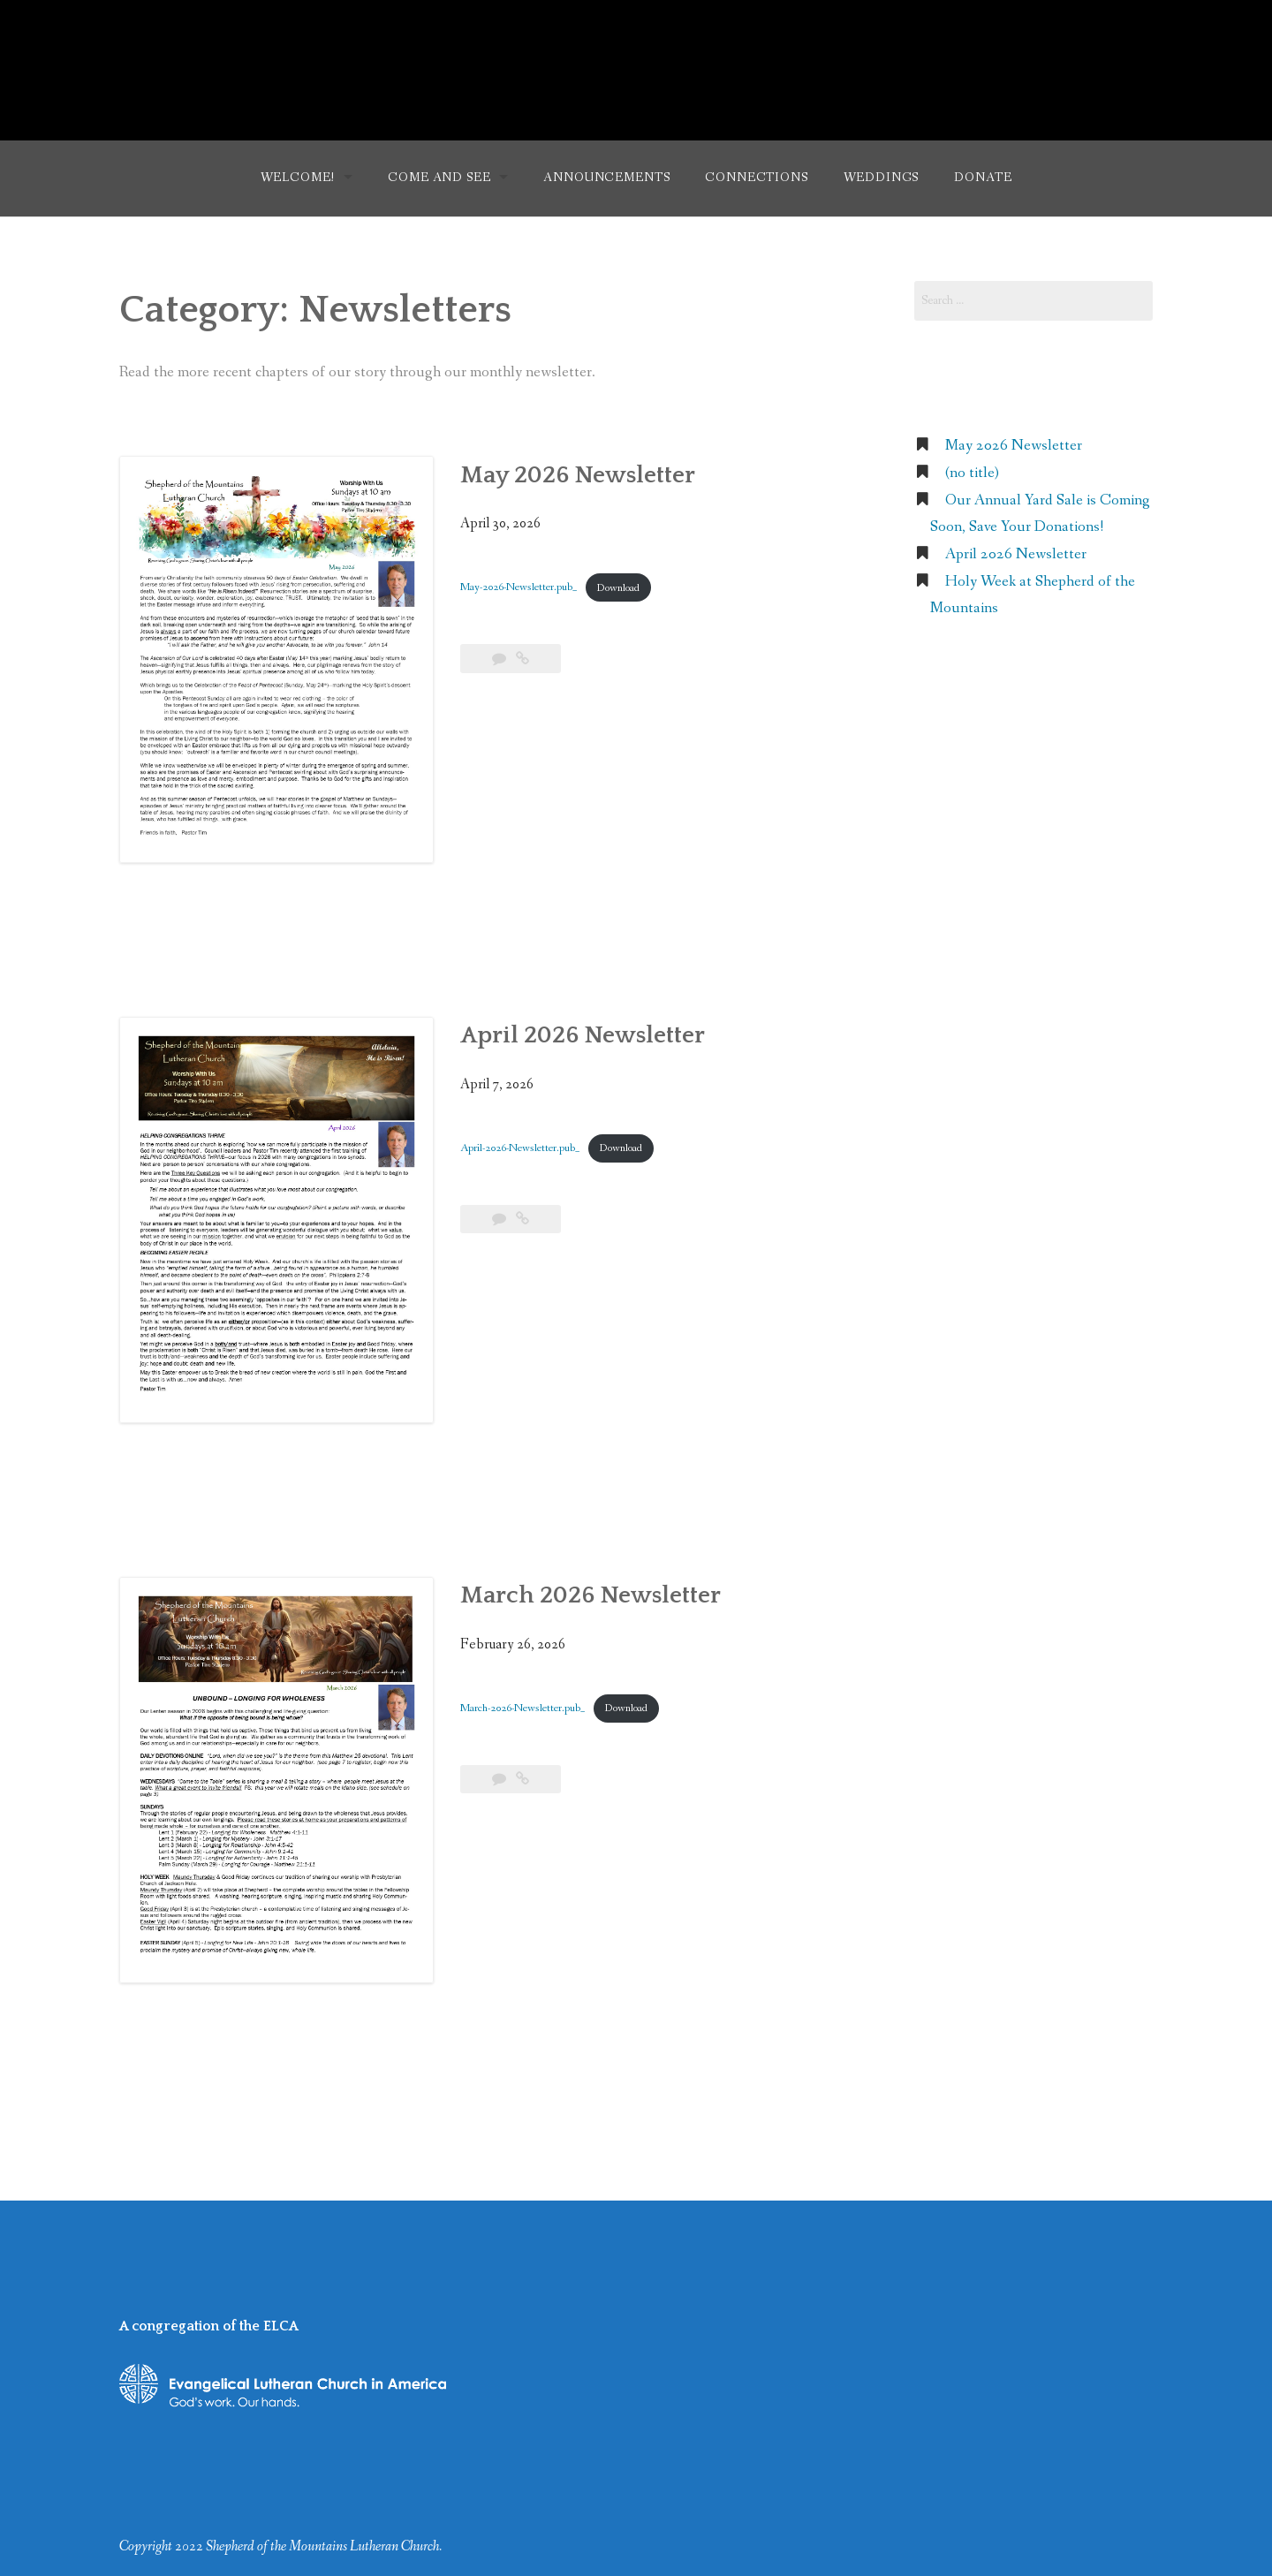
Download (618, 587)
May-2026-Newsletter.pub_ (518, 587)
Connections (756, 178)
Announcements (606, 178)
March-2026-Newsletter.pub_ (522, 1708)
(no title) (972, 473)
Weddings (882, 178)
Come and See (439, 178)
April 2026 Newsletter (582, 1035)
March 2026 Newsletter (590, 1595)
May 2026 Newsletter (577, 475)
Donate (982, 178)
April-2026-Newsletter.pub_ (519, 1147)
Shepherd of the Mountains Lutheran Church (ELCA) (636, 60)
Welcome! (298, 178)
